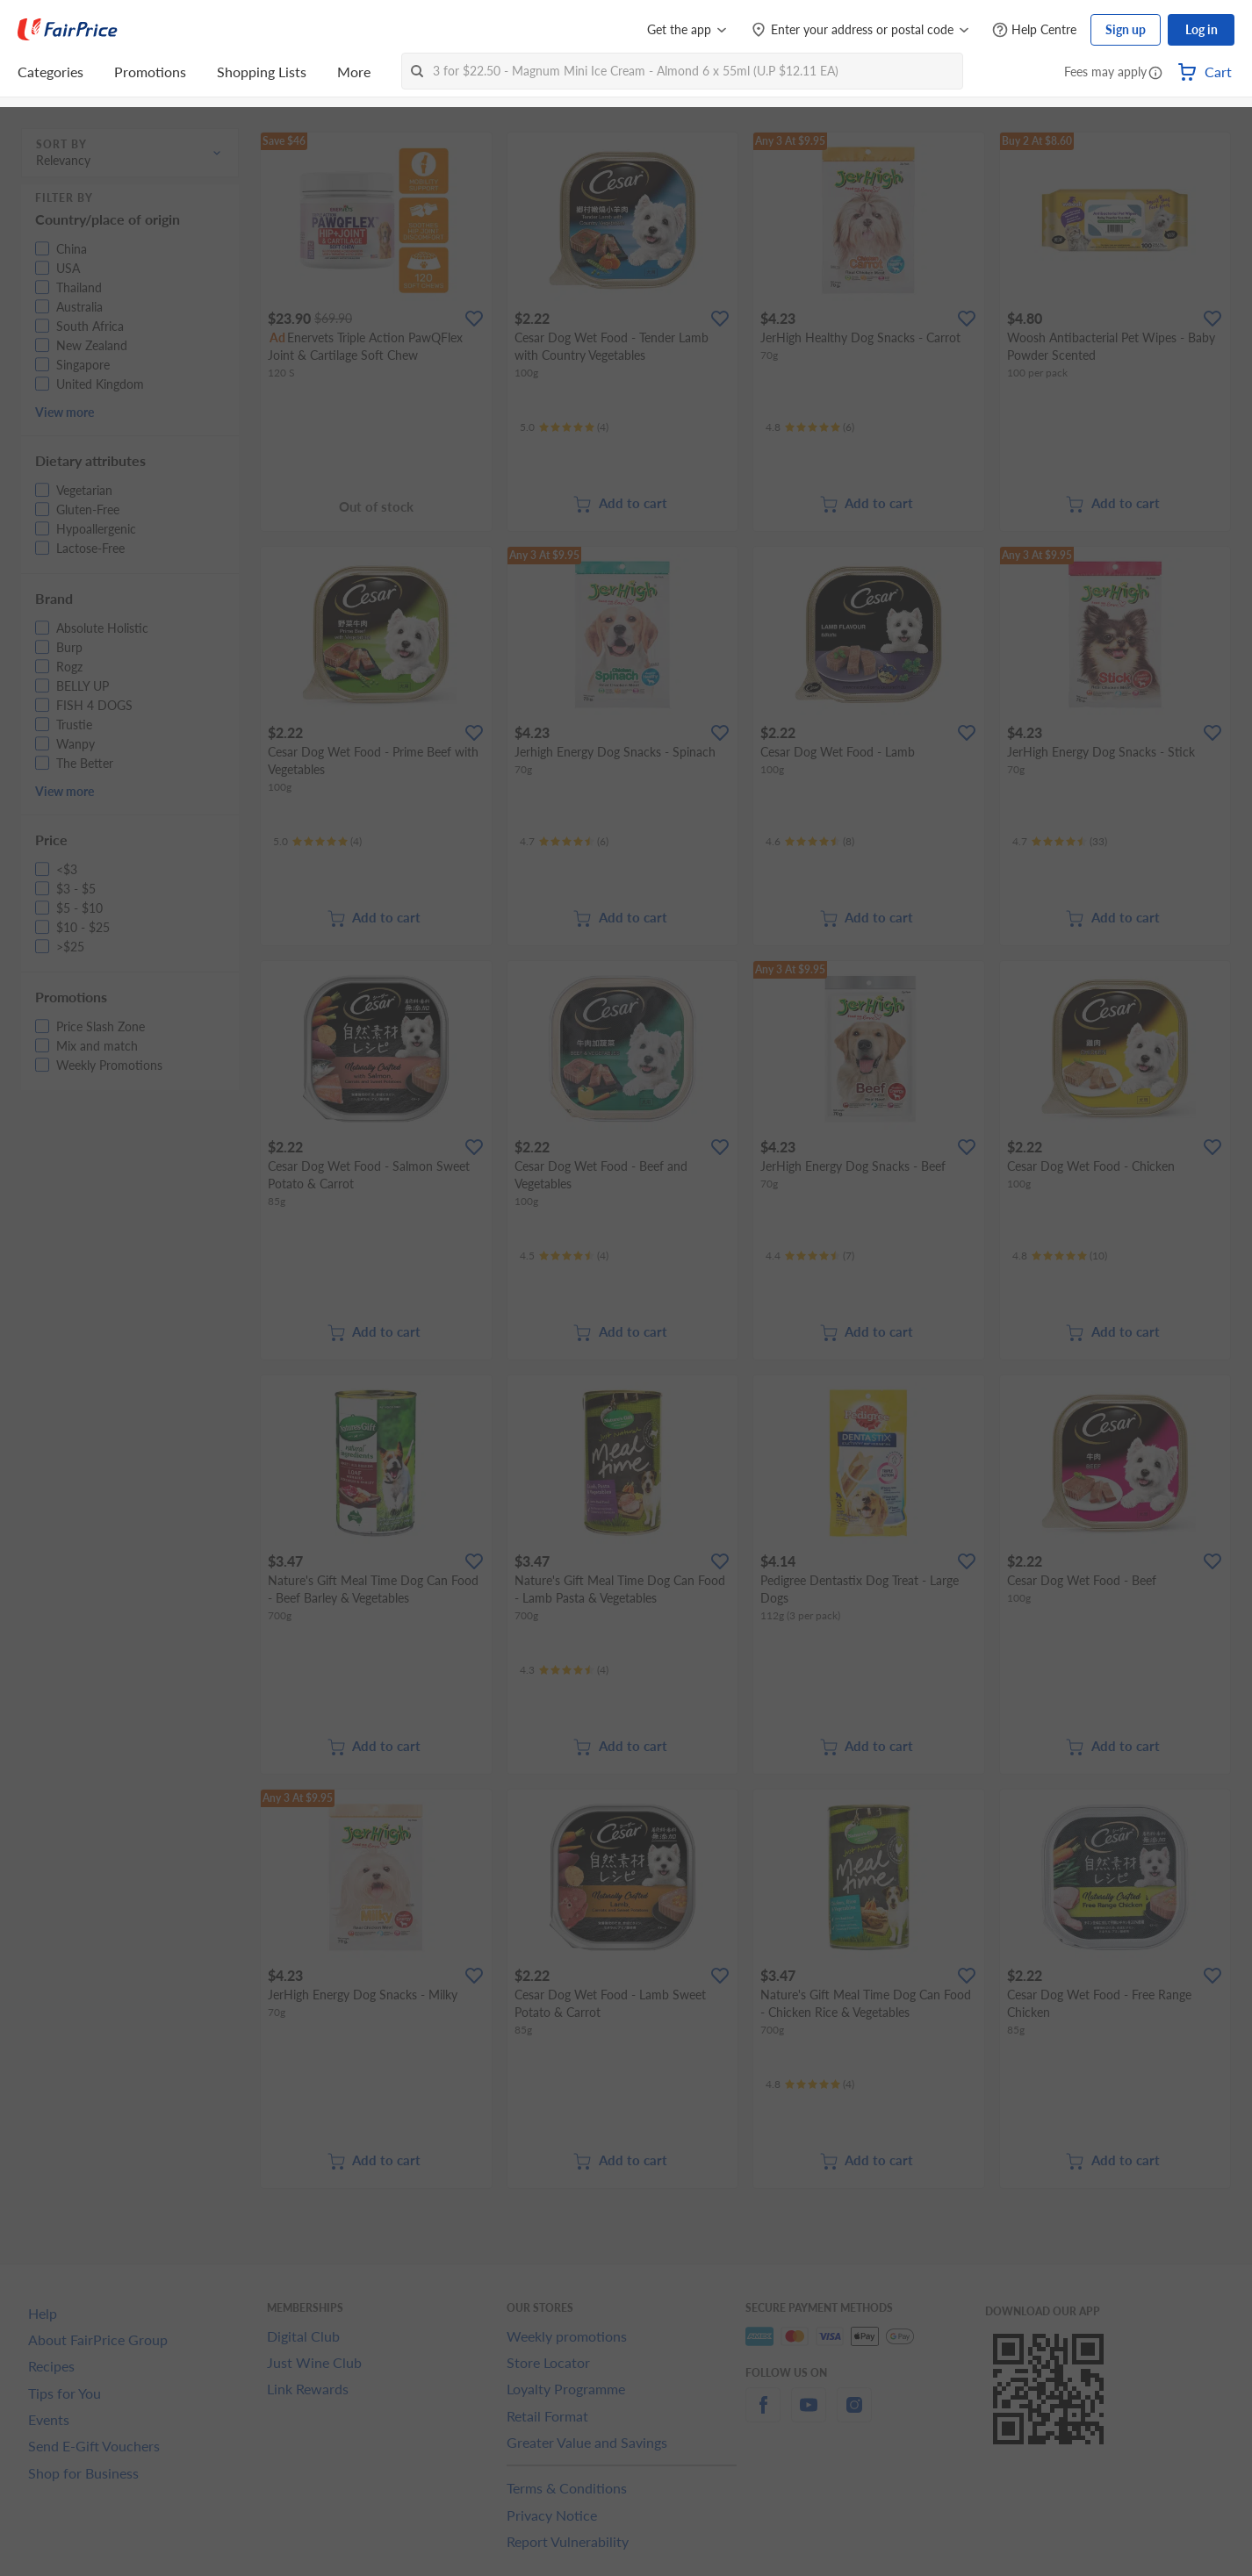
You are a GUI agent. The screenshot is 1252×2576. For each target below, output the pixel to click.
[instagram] (854, 2415)
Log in (1201, 29)
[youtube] (808, 2415)
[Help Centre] (1034, 30)
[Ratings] (564, 427)
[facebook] (763, 2415)
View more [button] (64, 412)
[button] (1155, 74)
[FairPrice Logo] (68, 30)
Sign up (1125, 29)
